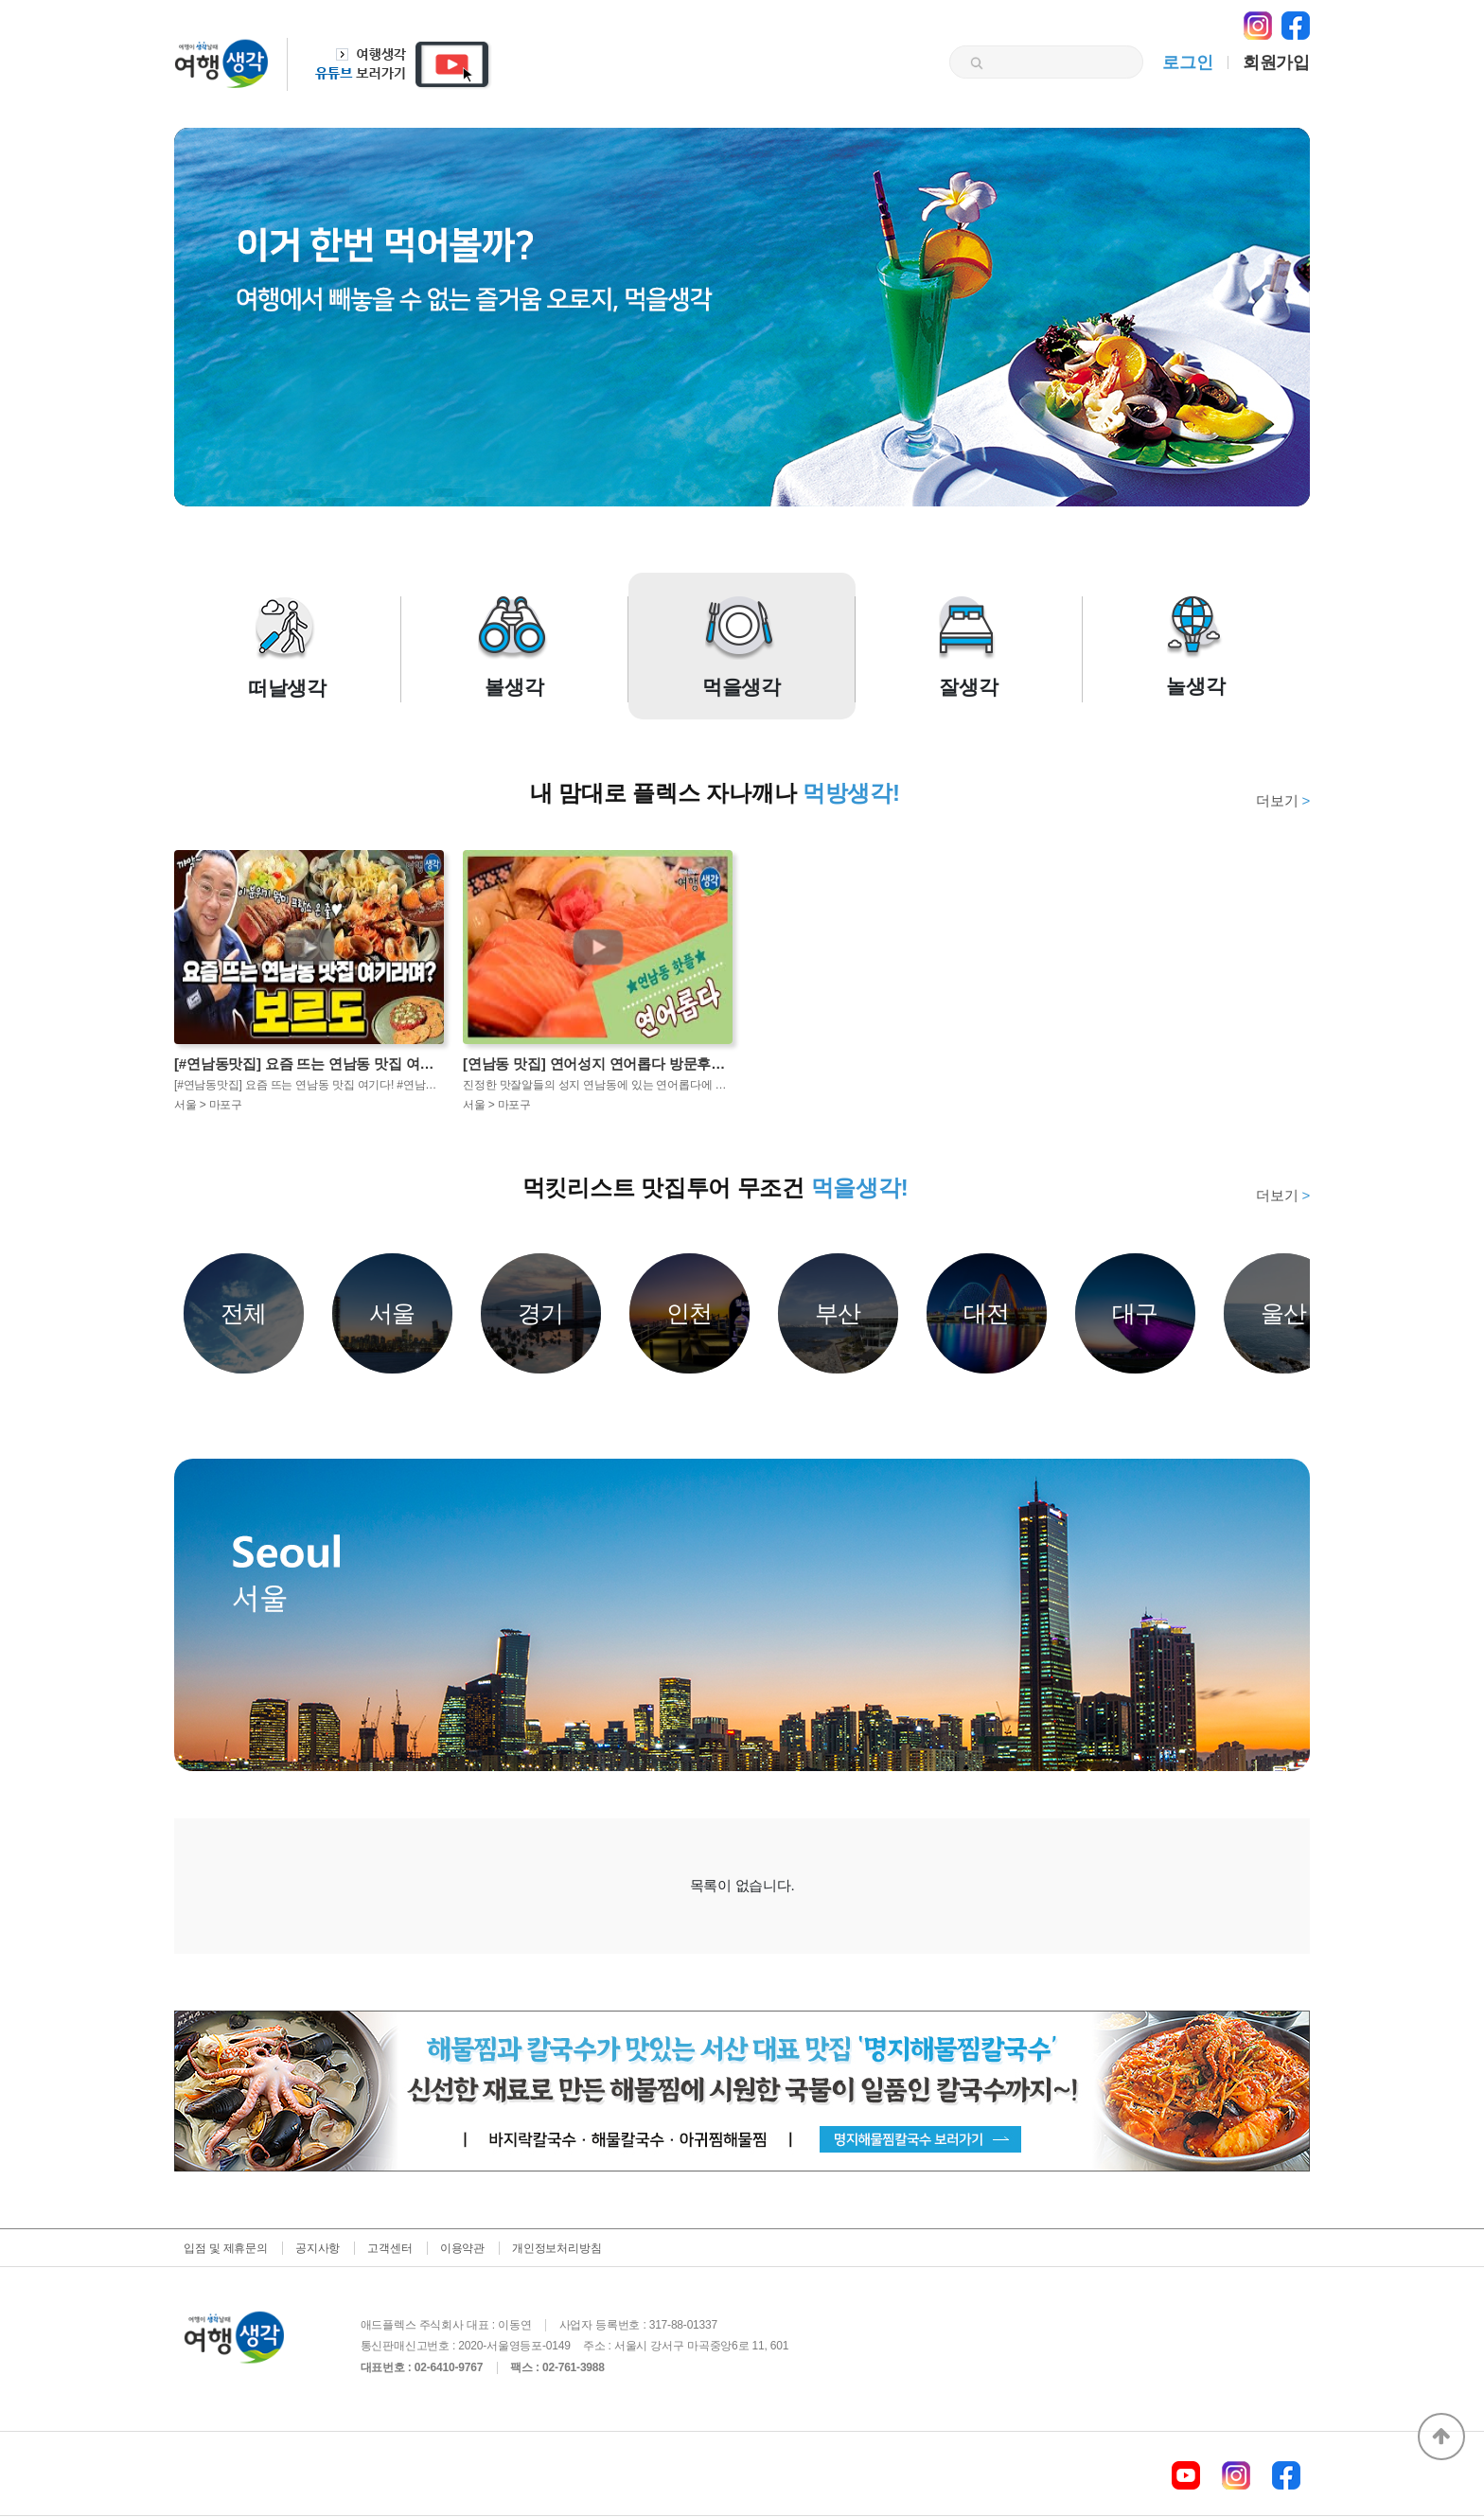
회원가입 (1276, 62)
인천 (690, 1313)
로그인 (1187, 62)
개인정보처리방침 (556, 2248)
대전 (987, 1313)
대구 (1135, 1313)
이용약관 (462, 2248)
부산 (838, 1313)
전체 (244, 1313)
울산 (1284, 1313)
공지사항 (317, 2248)
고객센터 (389, 2248)
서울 (392, 1313)
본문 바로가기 (0, 0)
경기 (541, 1313)
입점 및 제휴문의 (226, 2248)
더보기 (1283, 800)
